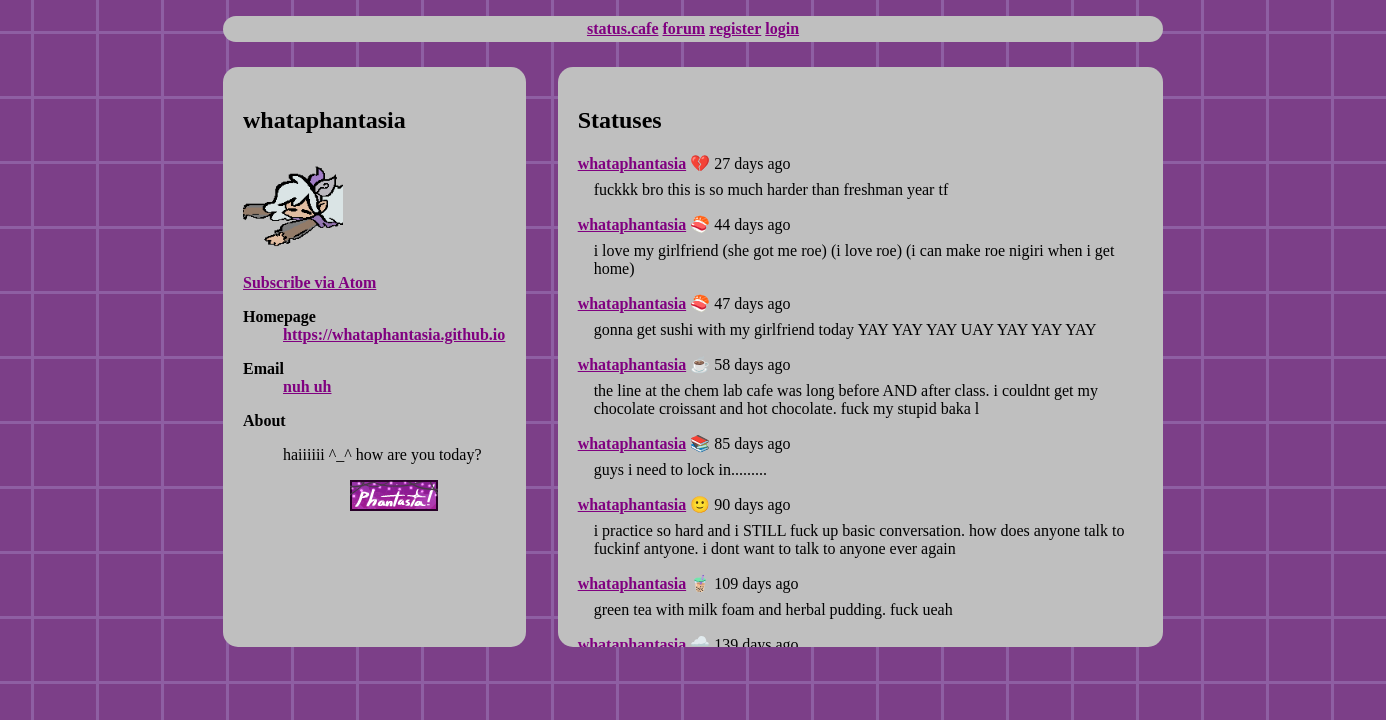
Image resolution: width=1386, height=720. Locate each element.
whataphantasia (632, 163)
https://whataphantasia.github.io (394, 334)
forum (683, 28)
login (782, 28)
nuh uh (307, 386)
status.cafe (623, 28)
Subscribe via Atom (309, 282)
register (735, 28)
